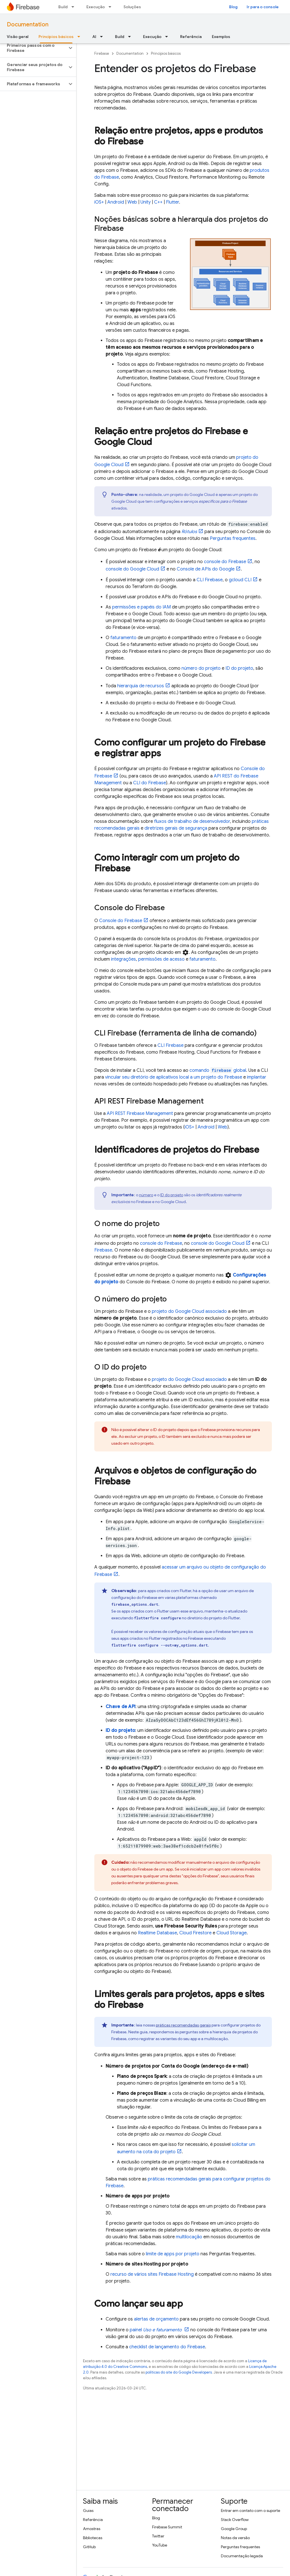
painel (156, 2330)
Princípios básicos (166, 53)
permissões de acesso (161, 959)
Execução (95, 6)
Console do (120, 921)
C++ (158, 202)
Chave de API (120, 1706)
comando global (217, 1070)
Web (132, 202)
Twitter (158, 2536)
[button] (33, 48)
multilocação (189, 2237)
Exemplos (221, 36)
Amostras (91, 2528)
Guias (88, 2510)
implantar (256, 1077)
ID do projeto (239, 668)
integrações (123, 959)
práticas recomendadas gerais (183, 2025)
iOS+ (99, 202)
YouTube (159, 2545)
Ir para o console (263, 6)
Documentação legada (242, 2555)
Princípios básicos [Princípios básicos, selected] (56, 36)
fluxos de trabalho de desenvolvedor (192, 821)
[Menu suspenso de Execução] (111, 7)
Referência (191, 36)
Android (115, 202)
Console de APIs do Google (205, 569)
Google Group (234, 2528)
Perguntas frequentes (232, 538)
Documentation (27, 24)
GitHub (89, 2546)
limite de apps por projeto (172, 2254)
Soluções (132, 6)
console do (225, 562)
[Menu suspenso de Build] (74, 7)
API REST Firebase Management (140, 1113)
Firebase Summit (167, 2526)
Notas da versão (235, 2537)
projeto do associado (189, 1311)
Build (63, 6)
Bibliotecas (92, 2537)
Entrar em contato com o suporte (250, 2510)
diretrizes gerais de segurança (175, 828)
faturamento (123, 638)
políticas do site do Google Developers (179, 2372)
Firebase (101, 53)
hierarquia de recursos (140, 686)
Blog (233, 6)
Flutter (172, 202)
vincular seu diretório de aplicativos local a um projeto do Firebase (173, 1077)
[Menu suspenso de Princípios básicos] (80, 36)
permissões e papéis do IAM (141, 607)
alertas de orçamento (156, 2319)
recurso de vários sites (152, 2274)
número (146, 1194)
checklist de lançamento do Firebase (167, 2347)
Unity (145, 202)
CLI (210, 580)
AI (94, 36)
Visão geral (17, 36)
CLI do (149, 783)
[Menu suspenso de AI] (103, 36)
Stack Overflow (235, 2519)
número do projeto (201, 668)
